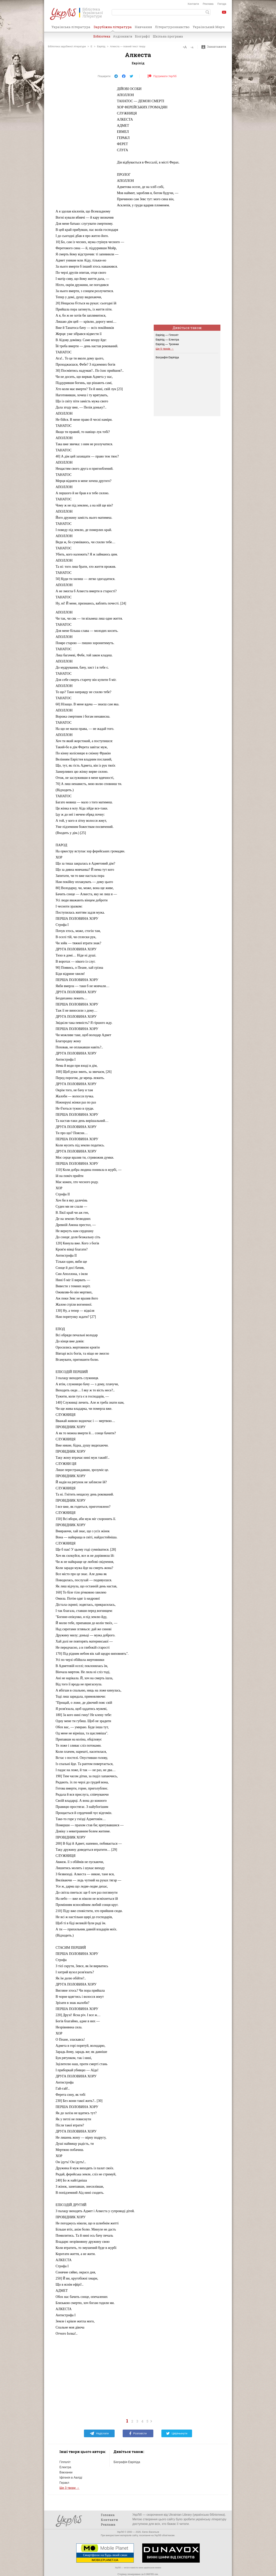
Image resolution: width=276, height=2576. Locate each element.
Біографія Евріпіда (167, 357)
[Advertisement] (84, 143)
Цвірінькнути (176, 2433)
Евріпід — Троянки (167, 344)
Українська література (70, 27)
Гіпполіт (65, 2462)
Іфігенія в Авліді (70, 2477)
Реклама (208, 3)
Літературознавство (172, 27)
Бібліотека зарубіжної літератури (67, 46)
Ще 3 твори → (69, 2487)
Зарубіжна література (113, 28)
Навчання (143, 27)
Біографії (142, 36)
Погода (221, 3)
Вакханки (65, 2472)
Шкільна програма (168, 36)
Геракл (64, 2482)
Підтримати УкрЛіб (162, 76)
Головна (108, 2515)
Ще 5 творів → (165, 348)
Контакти (193, 3)
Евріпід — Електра (167, 339)
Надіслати (99, 2433)
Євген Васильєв (150, 2532)
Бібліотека (101, 36)
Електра (65, 2467)
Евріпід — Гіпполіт (167, 334)
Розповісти (138, 2433)
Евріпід (101, 46)
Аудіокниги (122, 36)
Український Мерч (209, 27)
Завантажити (215, 46)
